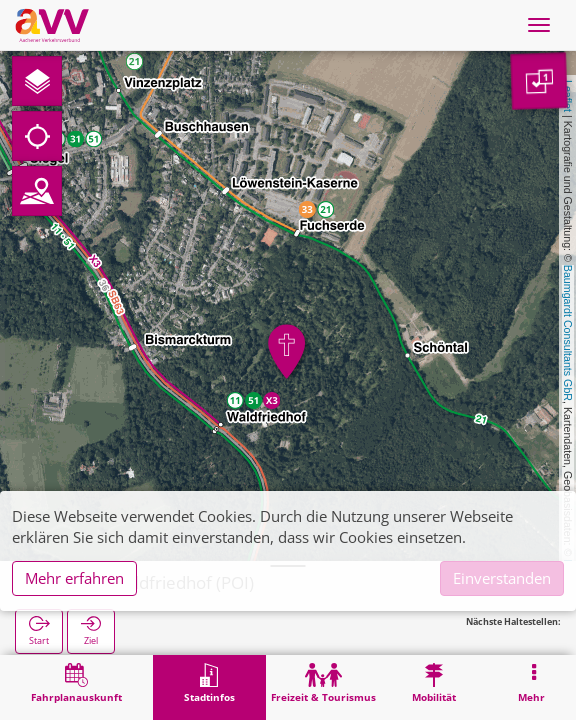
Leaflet (568, 96)
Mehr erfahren (74, 578)
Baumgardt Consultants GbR (568, 333)
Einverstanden (502, 578)
